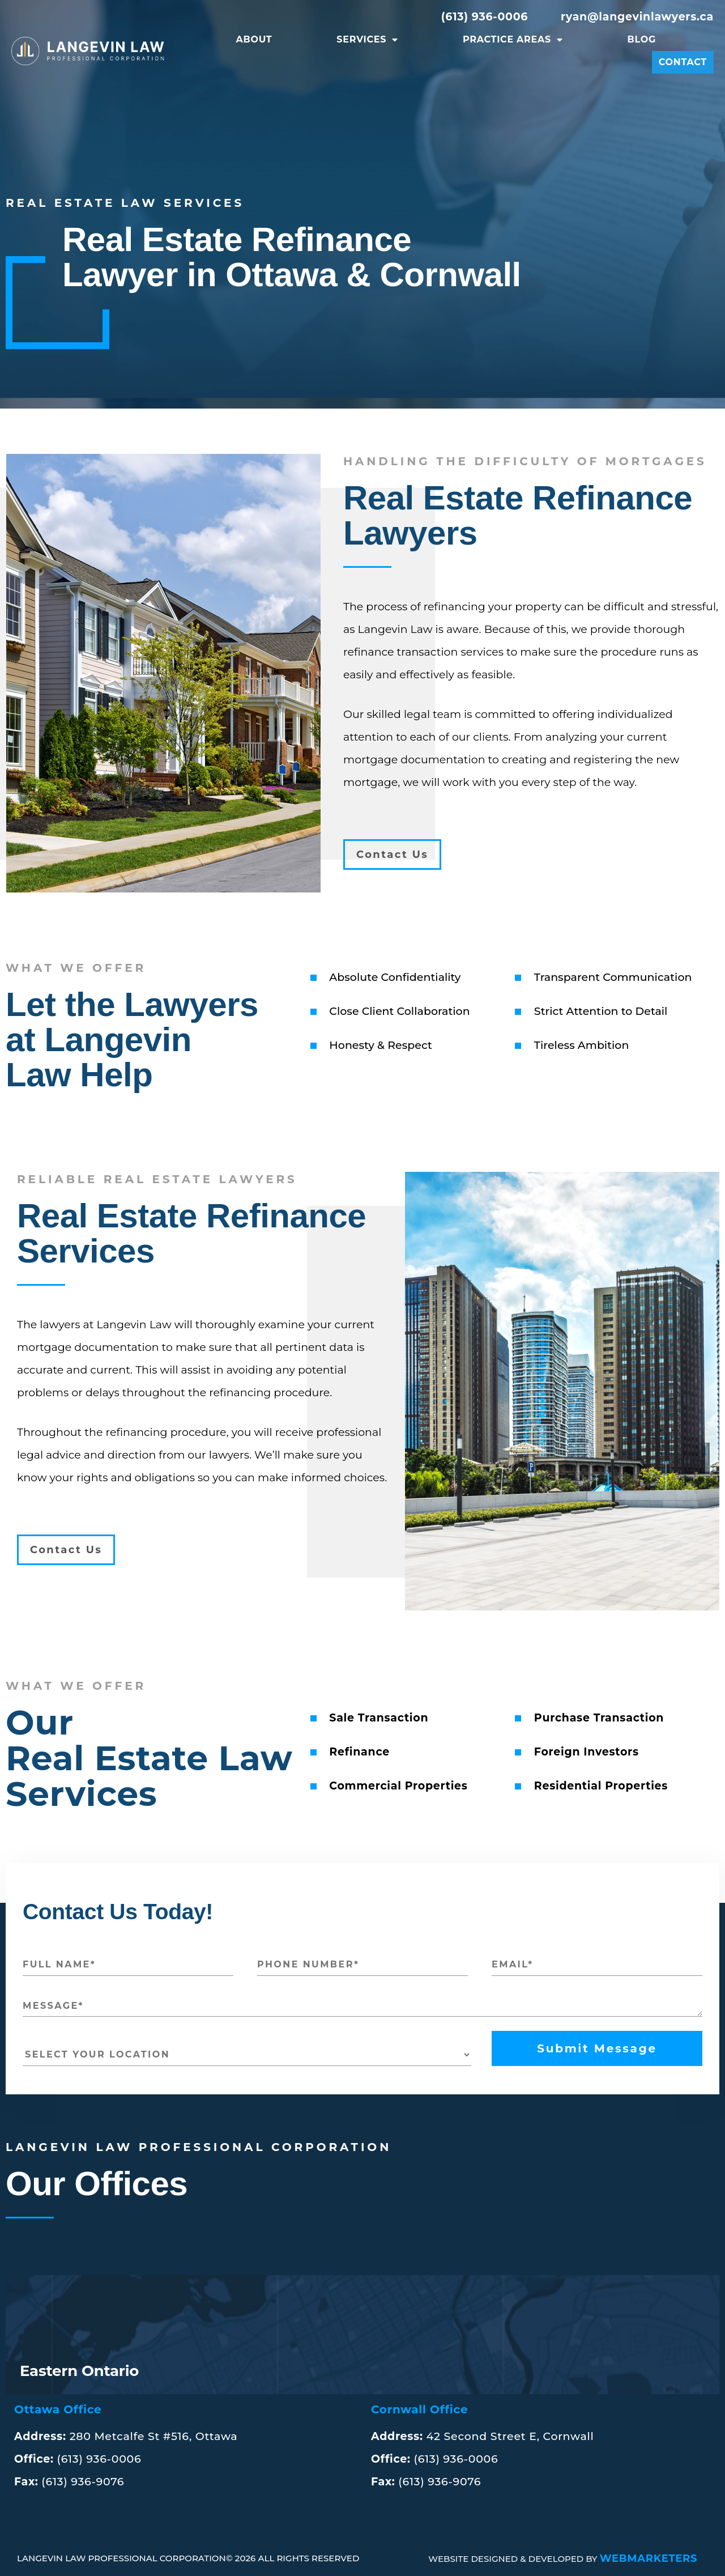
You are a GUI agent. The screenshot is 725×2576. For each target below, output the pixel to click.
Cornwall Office (419, 2409)
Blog (642, 39)
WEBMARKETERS (649, 2558)
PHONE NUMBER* (308, 1964)
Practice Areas (513, 39)
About (254, 39)
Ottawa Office (57, 2409)
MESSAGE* (53, 2005)
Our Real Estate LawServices (149, 1758)
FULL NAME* (59, 1964)
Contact (683, 62)
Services (367, 39)
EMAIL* (513, 1964)
